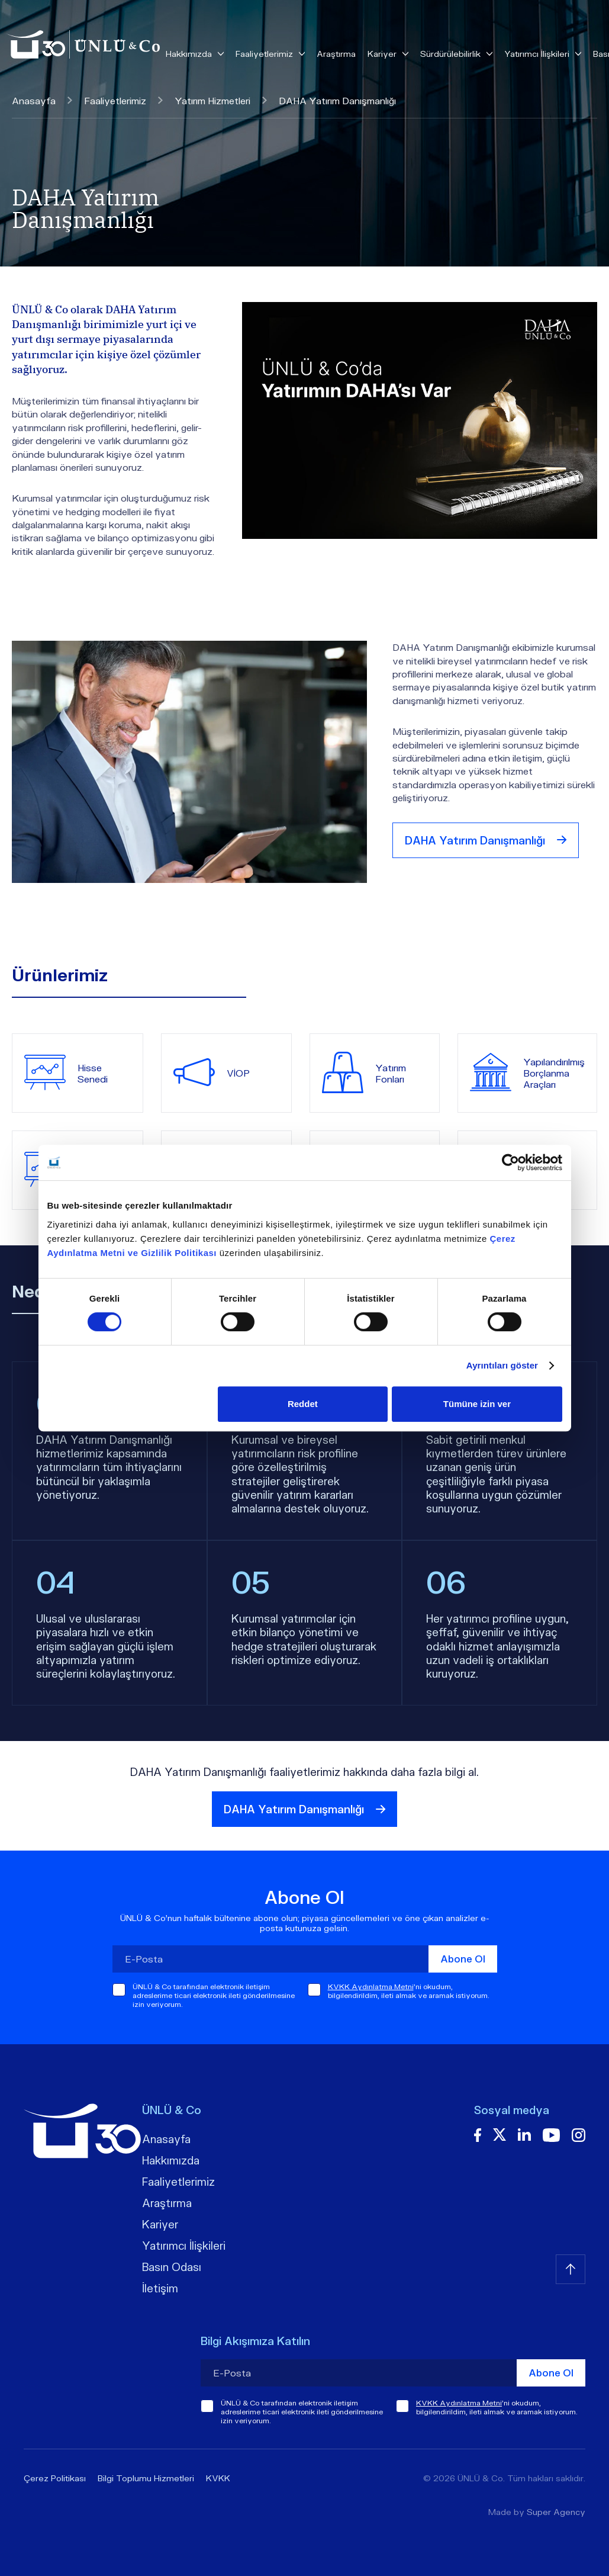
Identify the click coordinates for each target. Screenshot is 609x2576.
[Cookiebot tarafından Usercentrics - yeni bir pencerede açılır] (510, 1162)
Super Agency (556, 2512)
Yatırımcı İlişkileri (183, 2245)
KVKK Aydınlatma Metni (371, 1986)
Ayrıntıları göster (502, 1365)
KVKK (218, 2478)
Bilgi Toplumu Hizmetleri (146, 2478)
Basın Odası (171, 2266)
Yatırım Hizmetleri (221, 100)
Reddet (303, 1404)
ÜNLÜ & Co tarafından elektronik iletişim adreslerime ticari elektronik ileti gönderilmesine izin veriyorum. (214, 1995)
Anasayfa (42, 100)
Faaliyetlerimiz (123, 100)
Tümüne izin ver (477, 1404)
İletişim (160, 2288)
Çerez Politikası (55, 2478)
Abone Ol (462, 1958)
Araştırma (336, 54)
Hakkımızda (170, 2160)
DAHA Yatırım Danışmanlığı (485, 840)
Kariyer (160, 2224)
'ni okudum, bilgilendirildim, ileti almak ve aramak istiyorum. (408, 1991)
